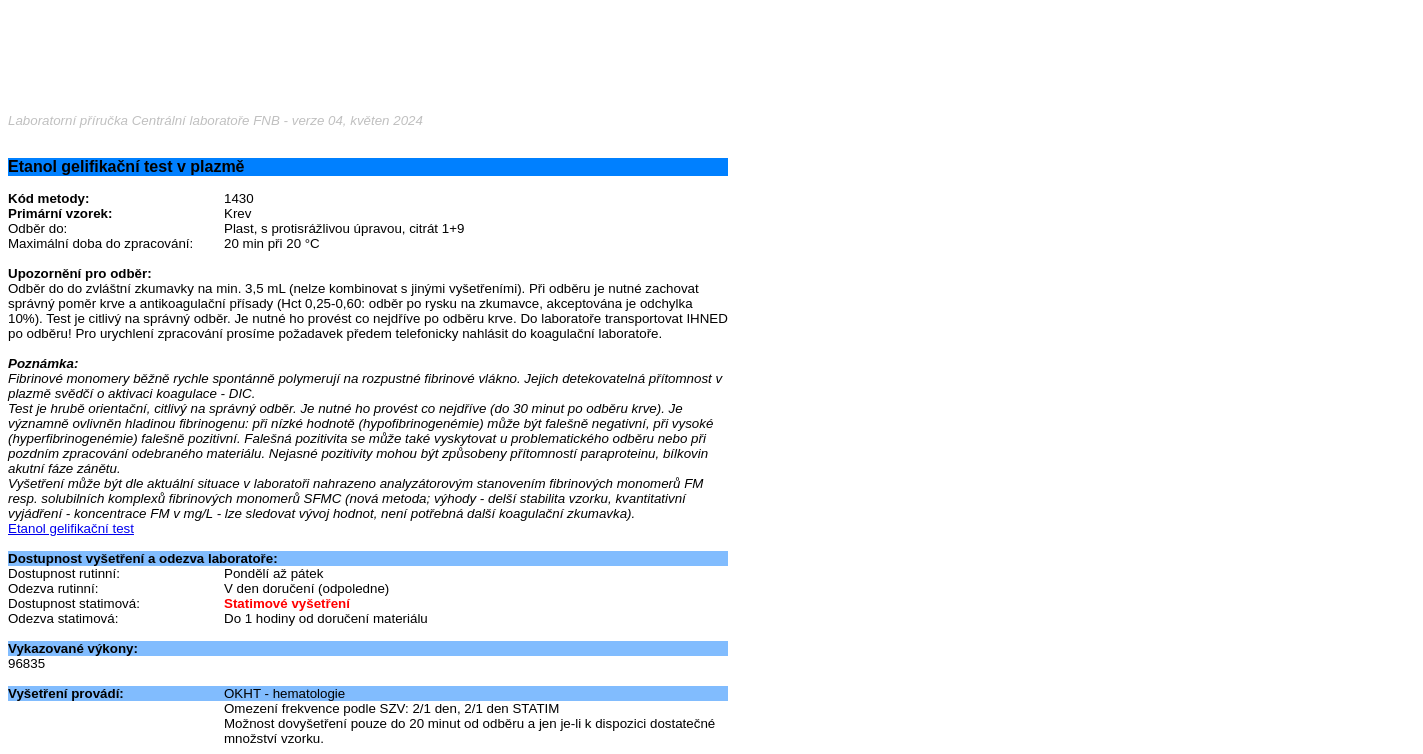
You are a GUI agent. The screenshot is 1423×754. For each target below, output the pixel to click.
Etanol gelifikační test (71, 528)
